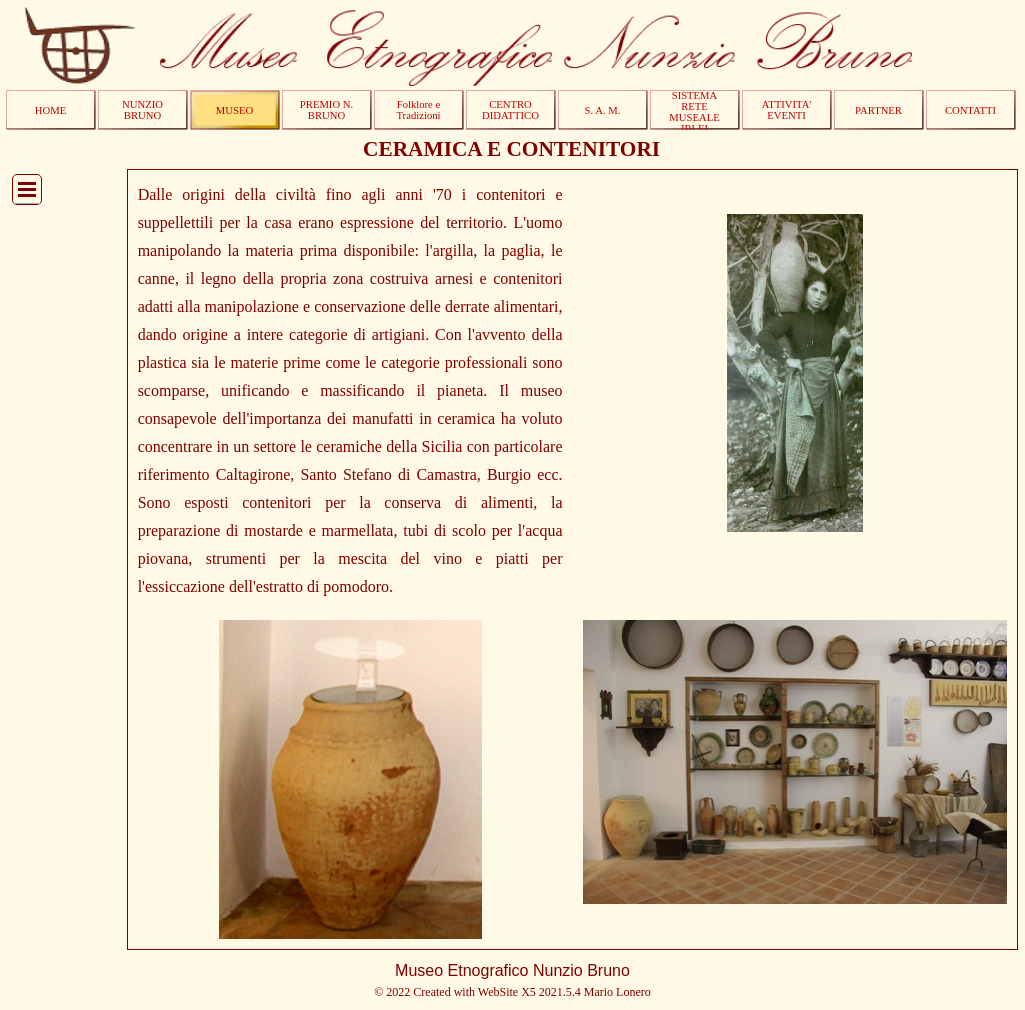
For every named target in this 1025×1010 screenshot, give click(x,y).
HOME (50, 110)
